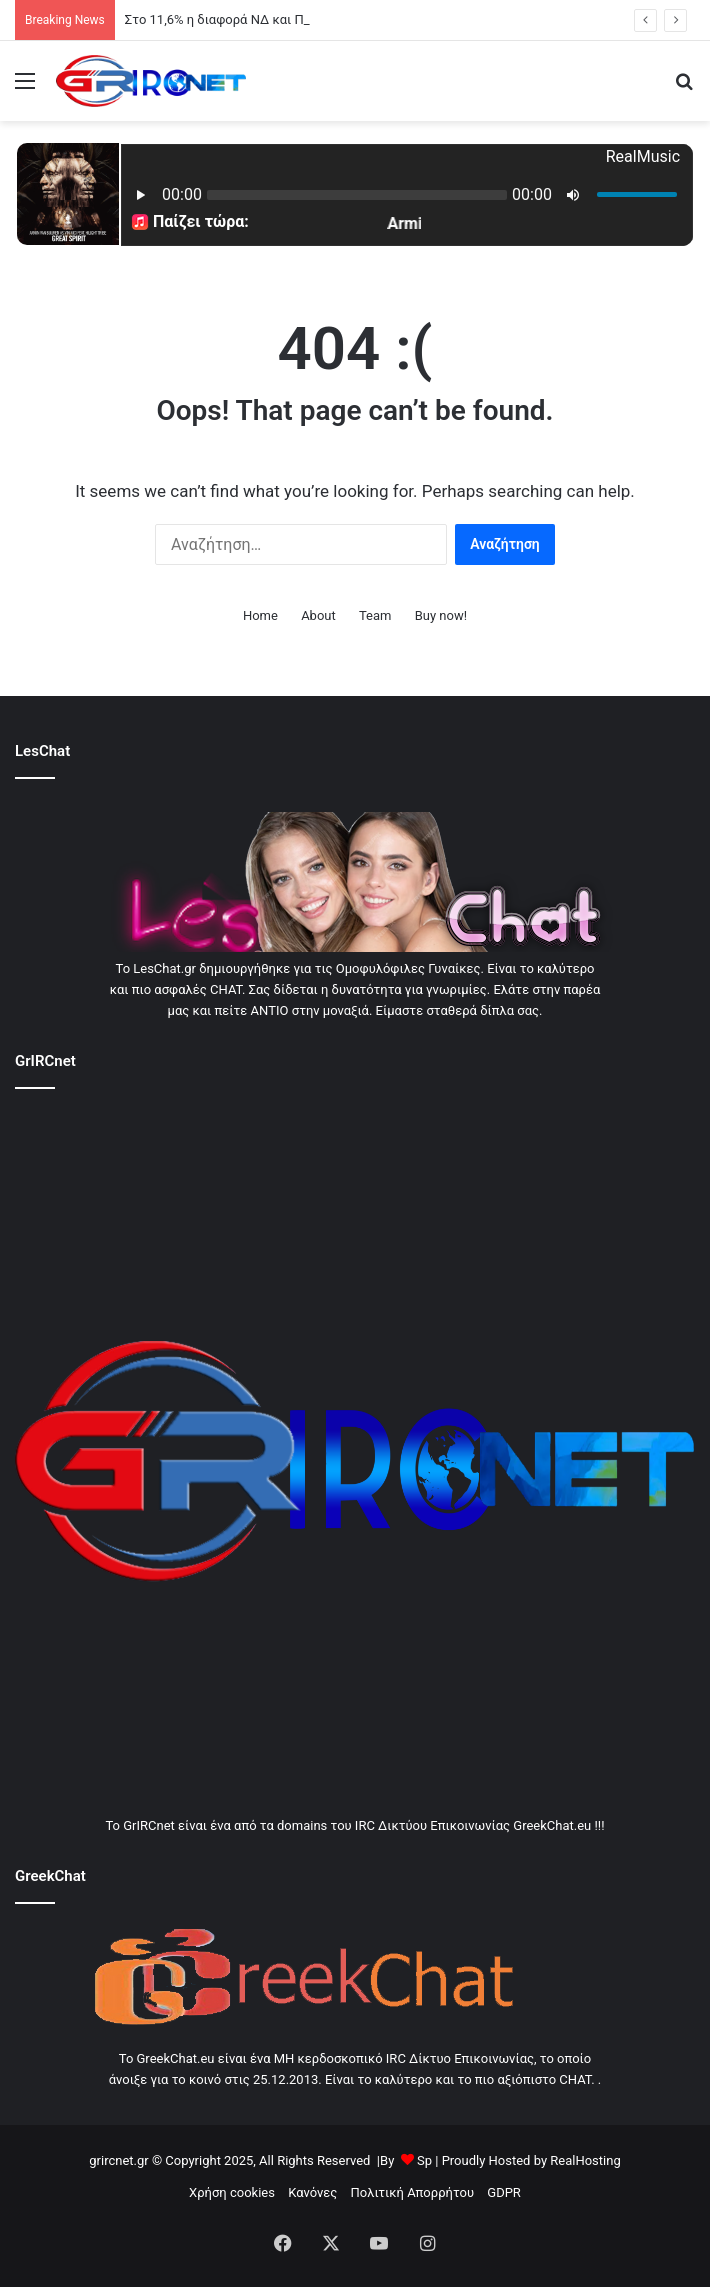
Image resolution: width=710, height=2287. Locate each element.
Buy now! (441, 615)
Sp (424, 2160)
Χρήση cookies (232, 2192)
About (318, 615)
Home (260, 615)
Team (375, 615)
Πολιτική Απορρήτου (412, 2192)
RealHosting (585, 2160)
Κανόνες (312, 2192)
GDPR (504, 2192)
